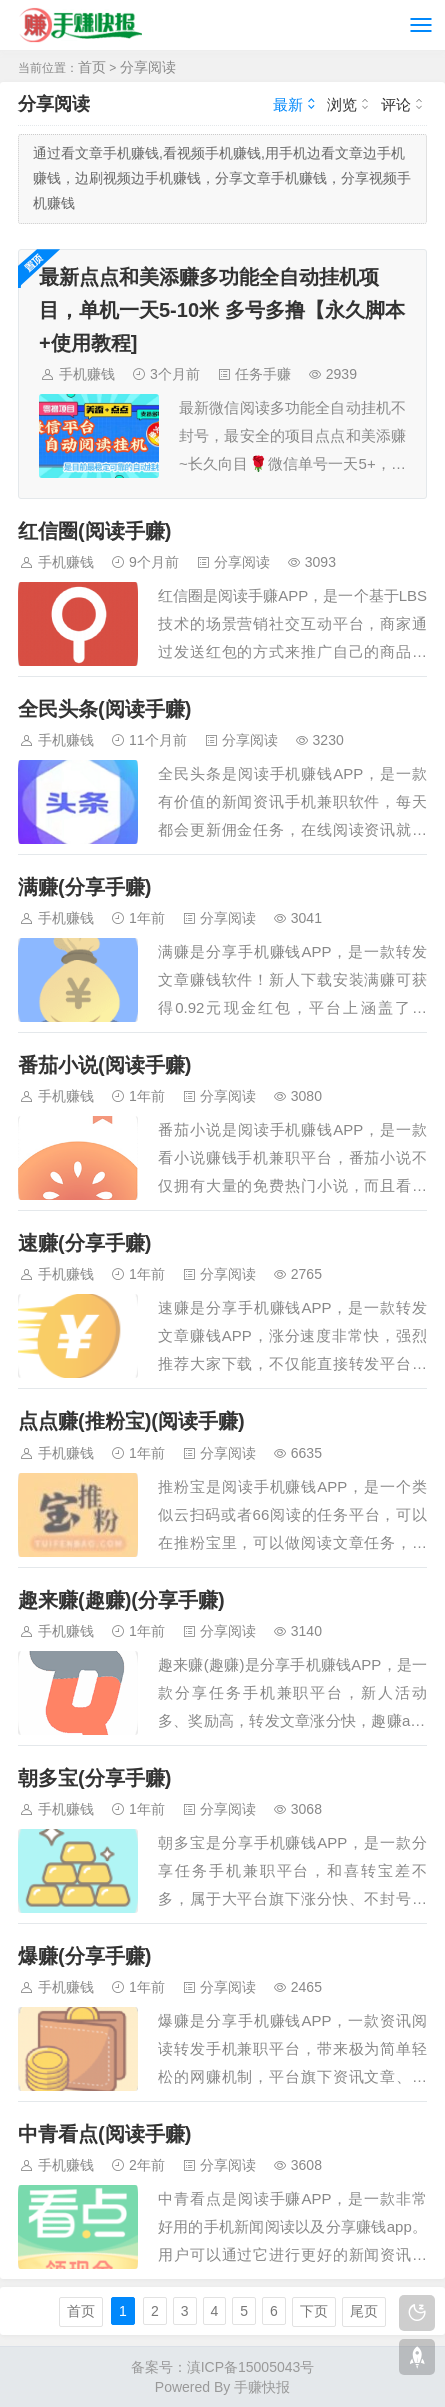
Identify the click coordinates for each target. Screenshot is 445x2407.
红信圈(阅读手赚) (94, 531)
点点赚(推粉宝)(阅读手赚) (131, 1421)
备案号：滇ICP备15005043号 (223, 2367)
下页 (314, 2311)
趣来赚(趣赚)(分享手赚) (121, 1600)
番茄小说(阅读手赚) (104, 1065)
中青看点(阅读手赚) (104, 2134)
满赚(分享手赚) (84, 887)
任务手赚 (263, 374)
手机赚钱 (87, 374)
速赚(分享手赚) (84, 1243)
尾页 (364, 2311)
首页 (92, 67)
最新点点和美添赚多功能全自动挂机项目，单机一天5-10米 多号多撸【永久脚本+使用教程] (222, 310)
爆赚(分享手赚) (84, 1956)
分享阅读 (148, 67)
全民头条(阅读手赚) (104, 709)
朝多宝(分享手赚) (94, 1778)
